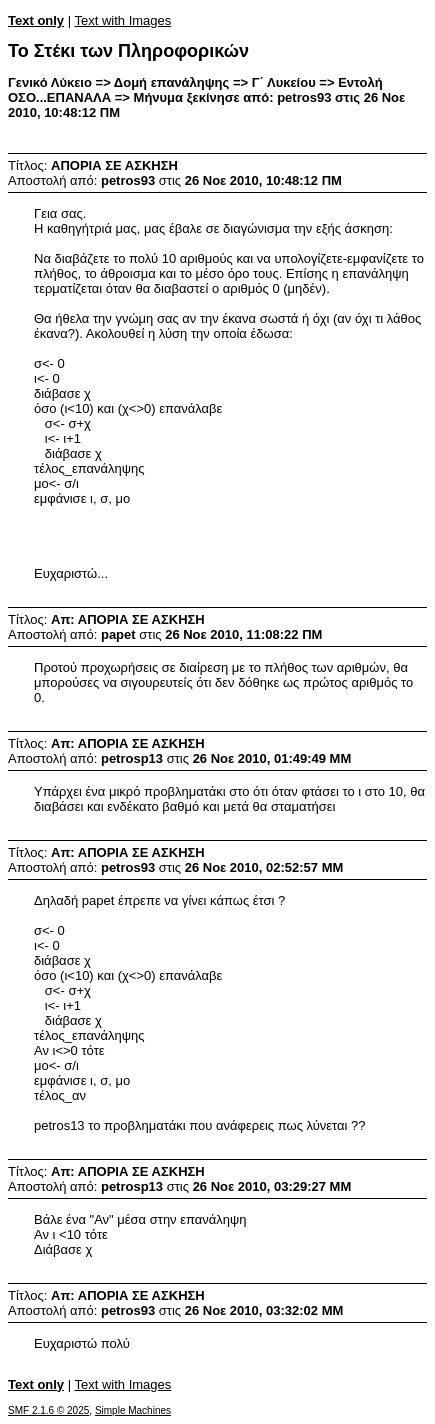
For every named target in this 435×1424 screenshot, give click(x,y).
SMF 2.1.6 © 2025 (48, 1410)
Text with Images (122, 20)
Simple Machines (133, 1410)
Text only (36, 20)
